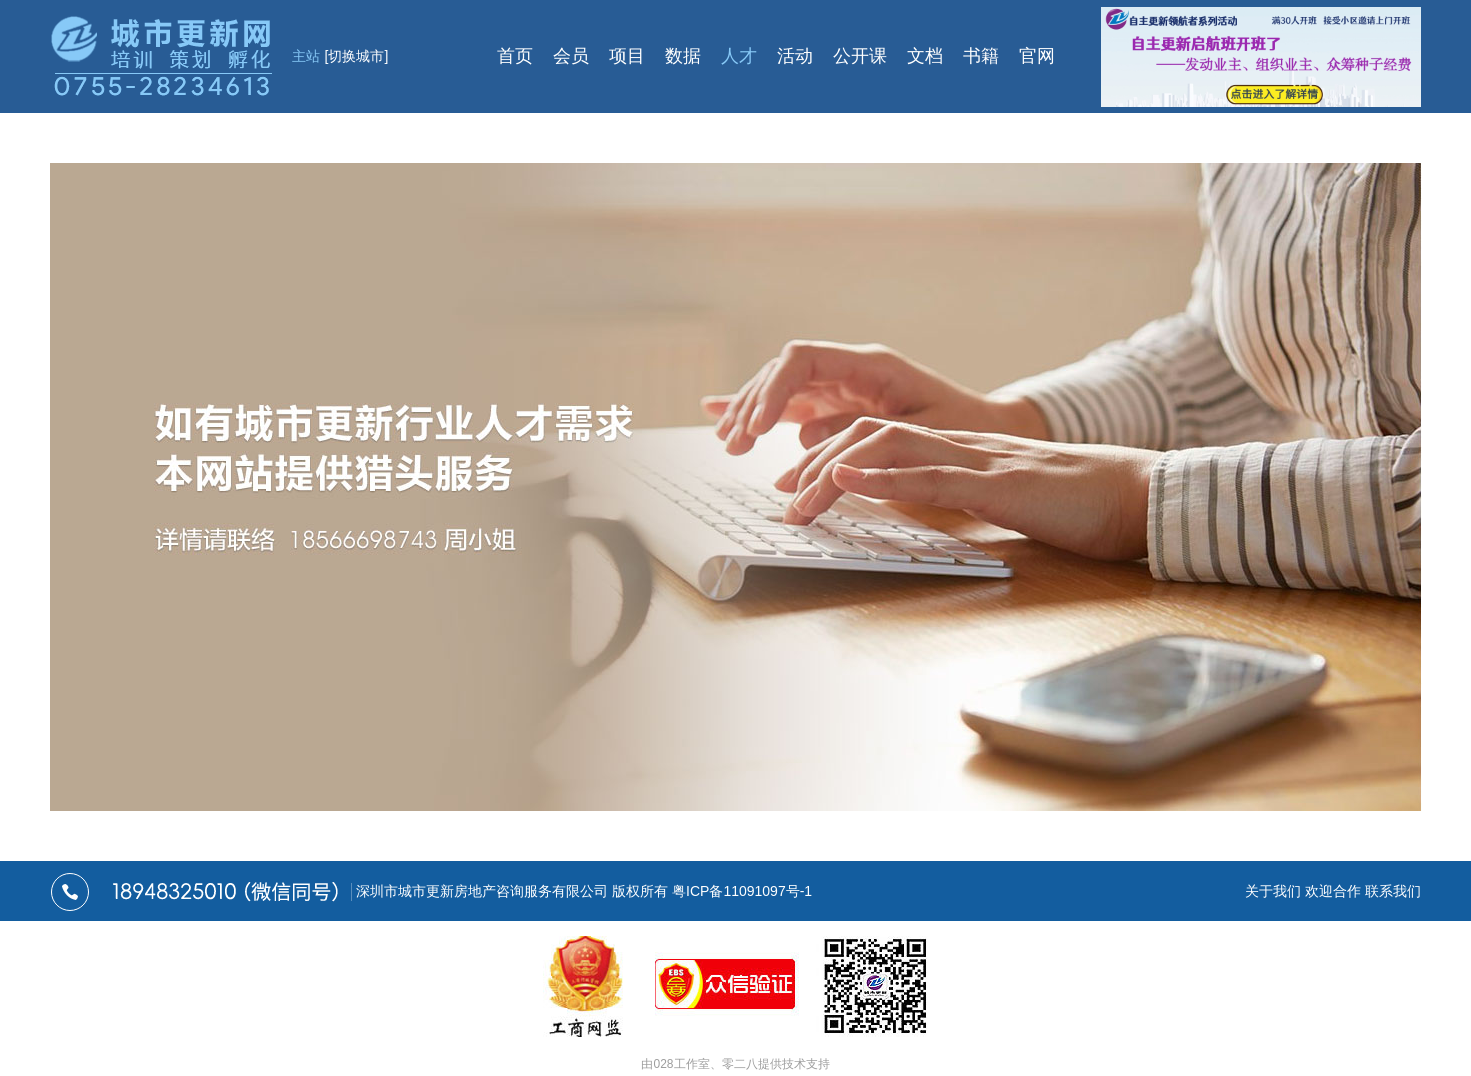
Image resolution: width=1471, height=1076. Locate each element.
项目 (627, 56)
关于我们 (1273, 891)
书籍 (981, 56)
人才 (739, 56)
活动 (795, 56)
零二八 (740, 1064)
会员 (571, 56)
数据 (683, 56)
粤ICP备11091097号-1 (742, 891)
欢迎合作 (1333, 891)
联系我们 (1393, 891)
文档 (925, 56)
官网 (1037, 56)
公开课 (860, 56)
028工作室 (681, 1064)
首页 (515, 56)
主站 (340, 56)
